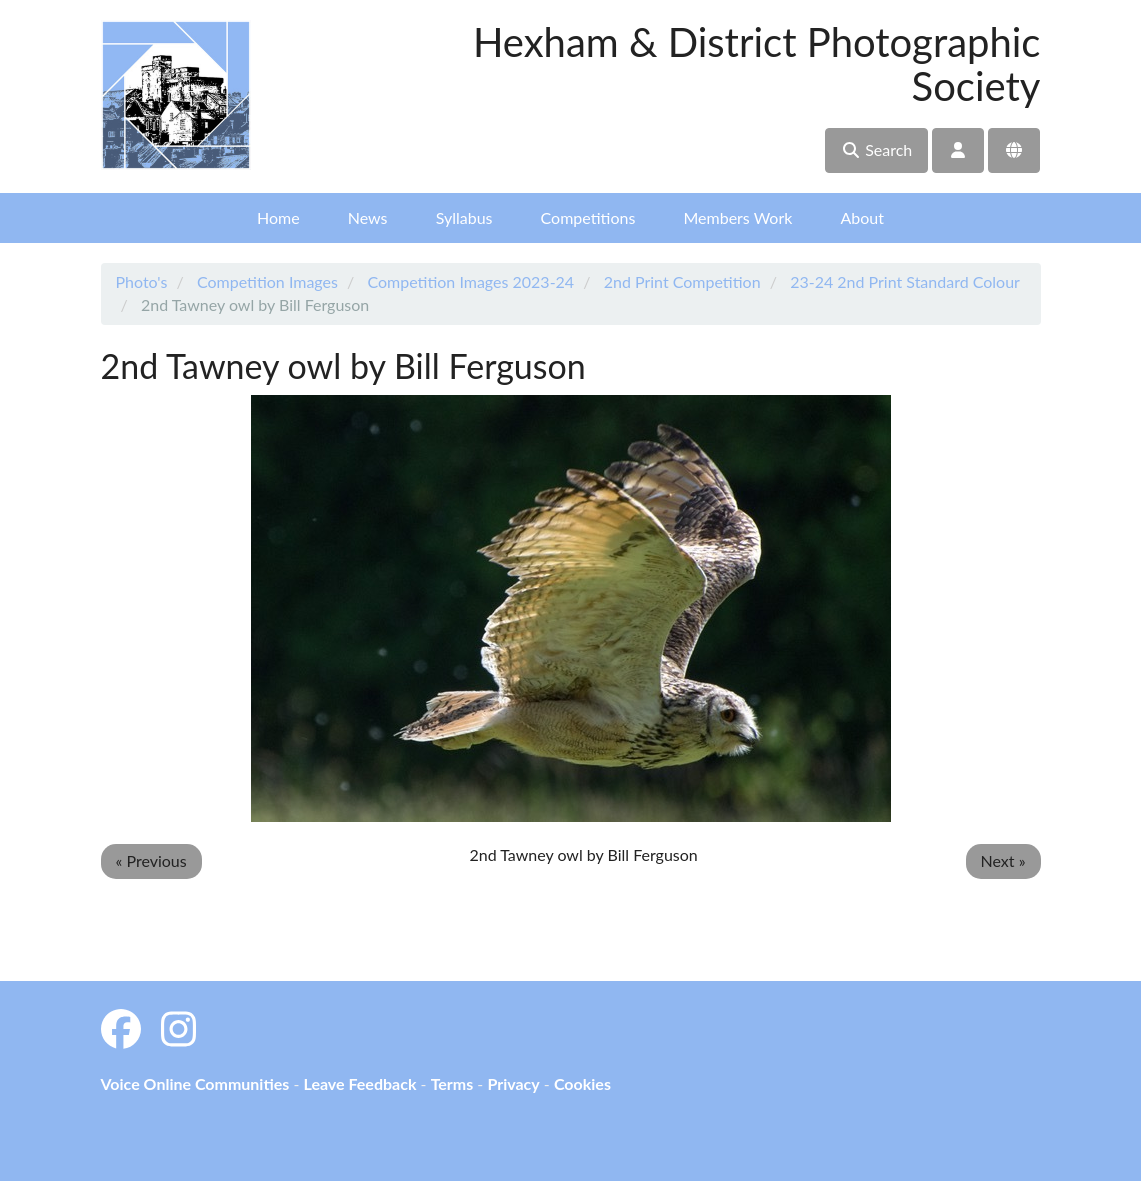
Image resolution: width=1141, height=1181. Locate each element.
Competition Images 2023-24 (470, 281)
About (862, 217)
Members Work (737, 217)
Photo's (142, 281)
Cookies (582, 1083)
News (368, 217)
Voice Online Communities (195, 1083)
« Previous (151, 860)
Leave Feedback (359, 1083)
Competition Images (267, 281)
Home (278, 217)
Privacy (513, 1083)
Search (876, 149)
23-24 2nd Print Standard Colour (905, 281)
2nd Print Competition (682, 281)
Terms (452, 1083)
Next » (1003, 860)
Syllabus (464, 217)
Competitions (588, 217)
